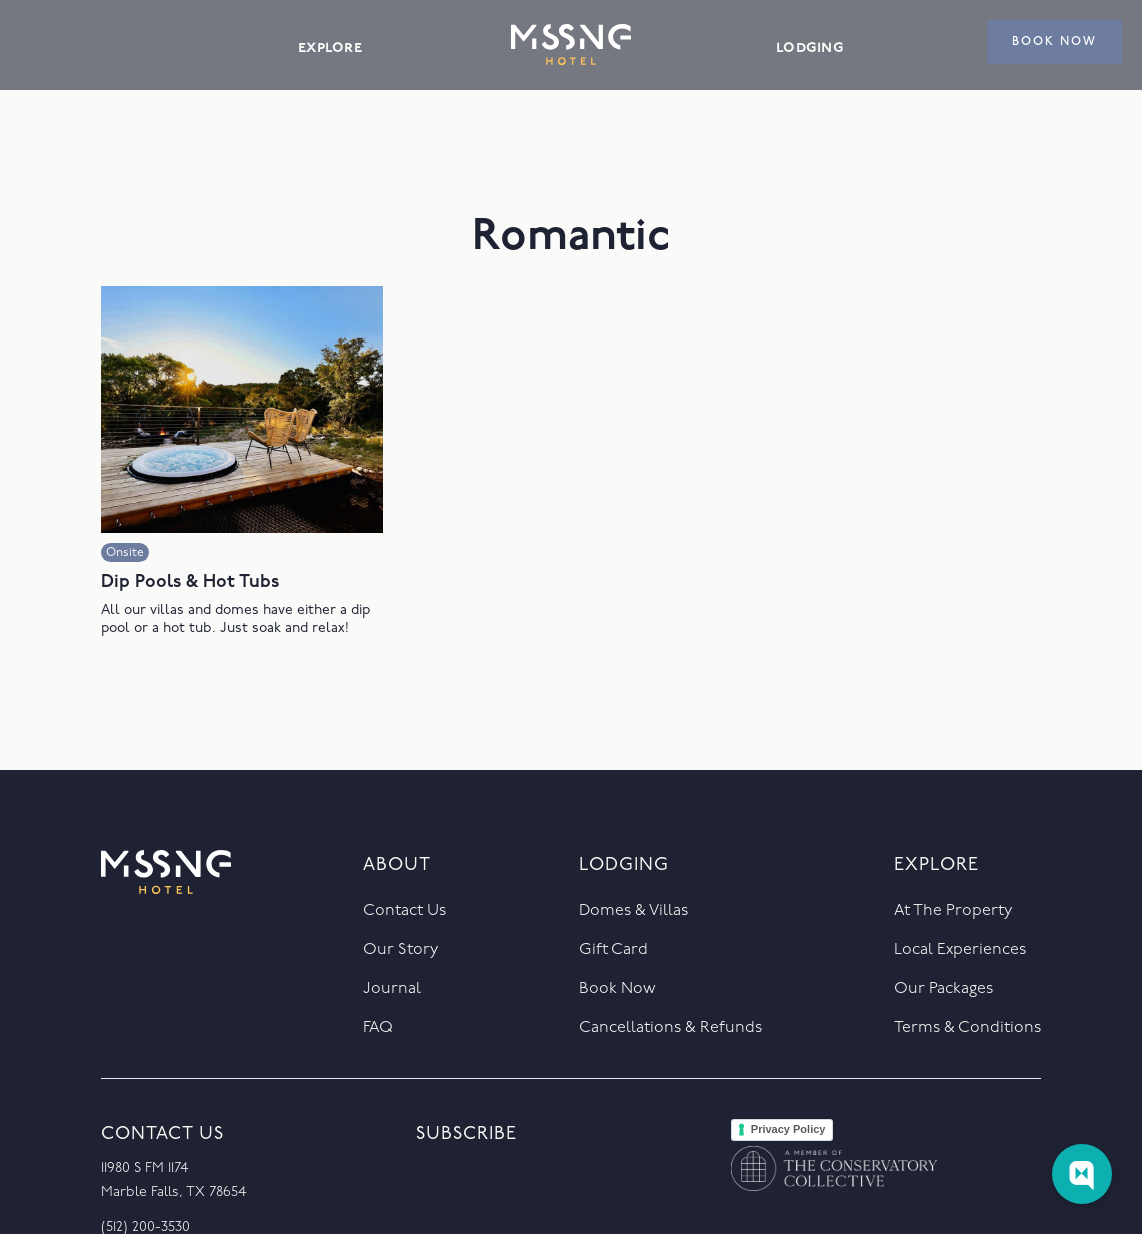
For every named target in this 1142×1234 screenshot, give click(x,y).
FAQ (378, 1028)
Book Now (617, 989)
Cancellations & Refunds (670, 1028)
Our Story (400, 950)
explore (330, 47)
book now (1054, 41)
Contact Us (404, 911)
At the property (953, 911)
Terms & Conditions (967, 1028)
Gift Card (613, 950)
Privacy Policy (788, 1129)
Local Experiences (960, 950)
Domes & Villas (633, 911)
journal (392, 989)
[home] (571, 44)
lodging (810, 47)
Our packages (943, 989)
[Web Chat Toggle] (1082, 1174)
